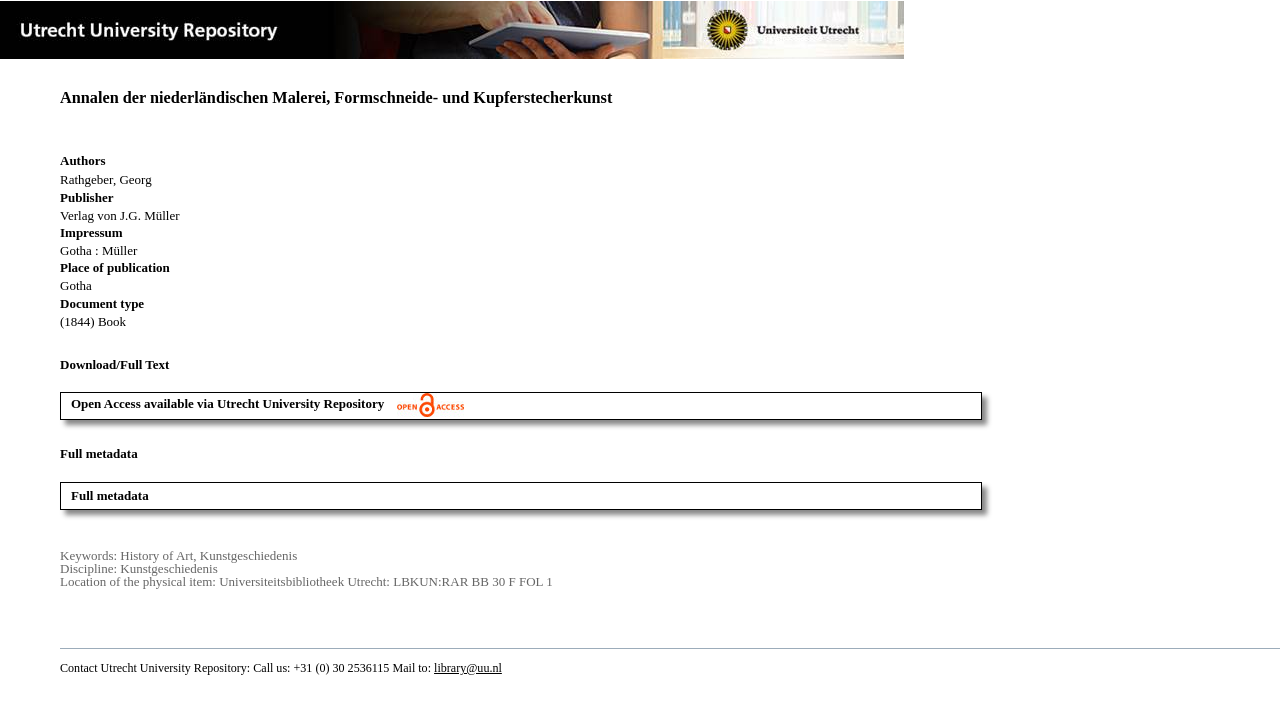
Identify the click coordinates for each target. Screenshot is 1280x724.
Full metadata (110, 495)
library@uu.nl (468, 668)
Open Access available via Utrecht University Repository (267, 403)
